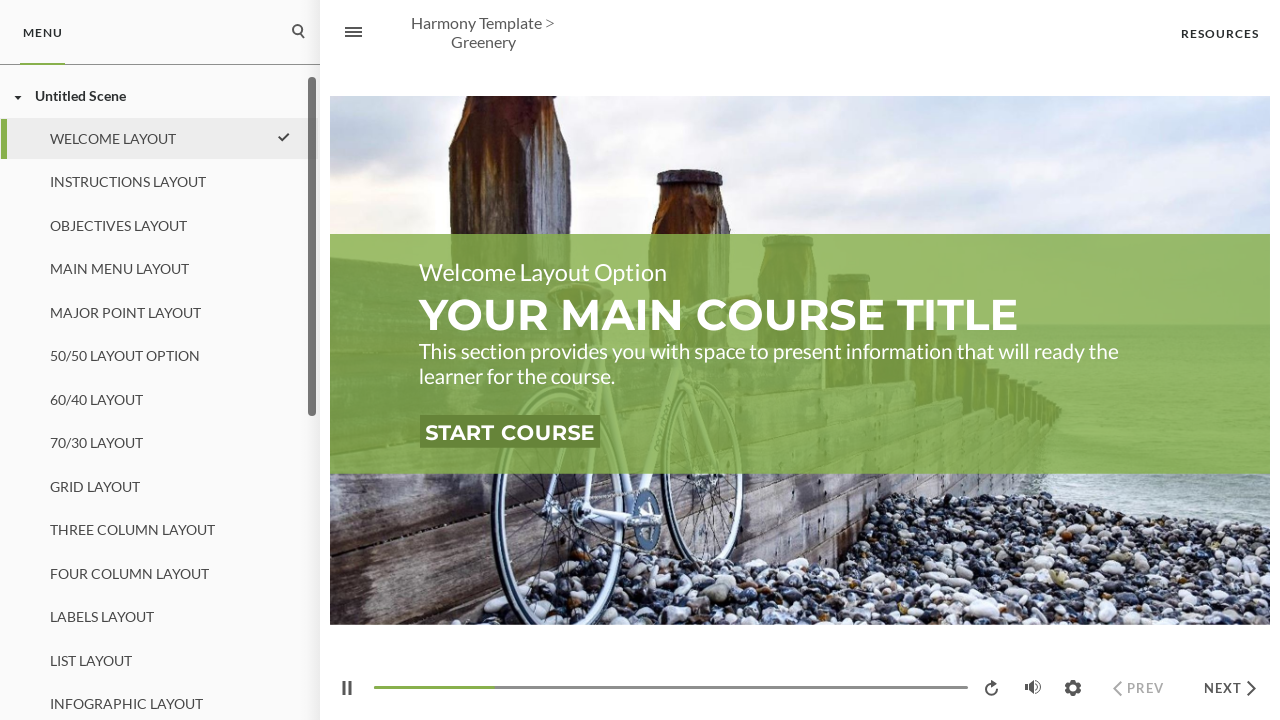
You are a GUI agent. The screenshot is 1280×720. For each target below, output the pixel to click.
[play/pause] (347, 688)
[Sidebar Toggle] (345, 32)
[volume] (1033, 687)
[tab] (42, 32)
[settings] (1073, 688)
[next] (1230, 688)
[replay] (993, 688)
